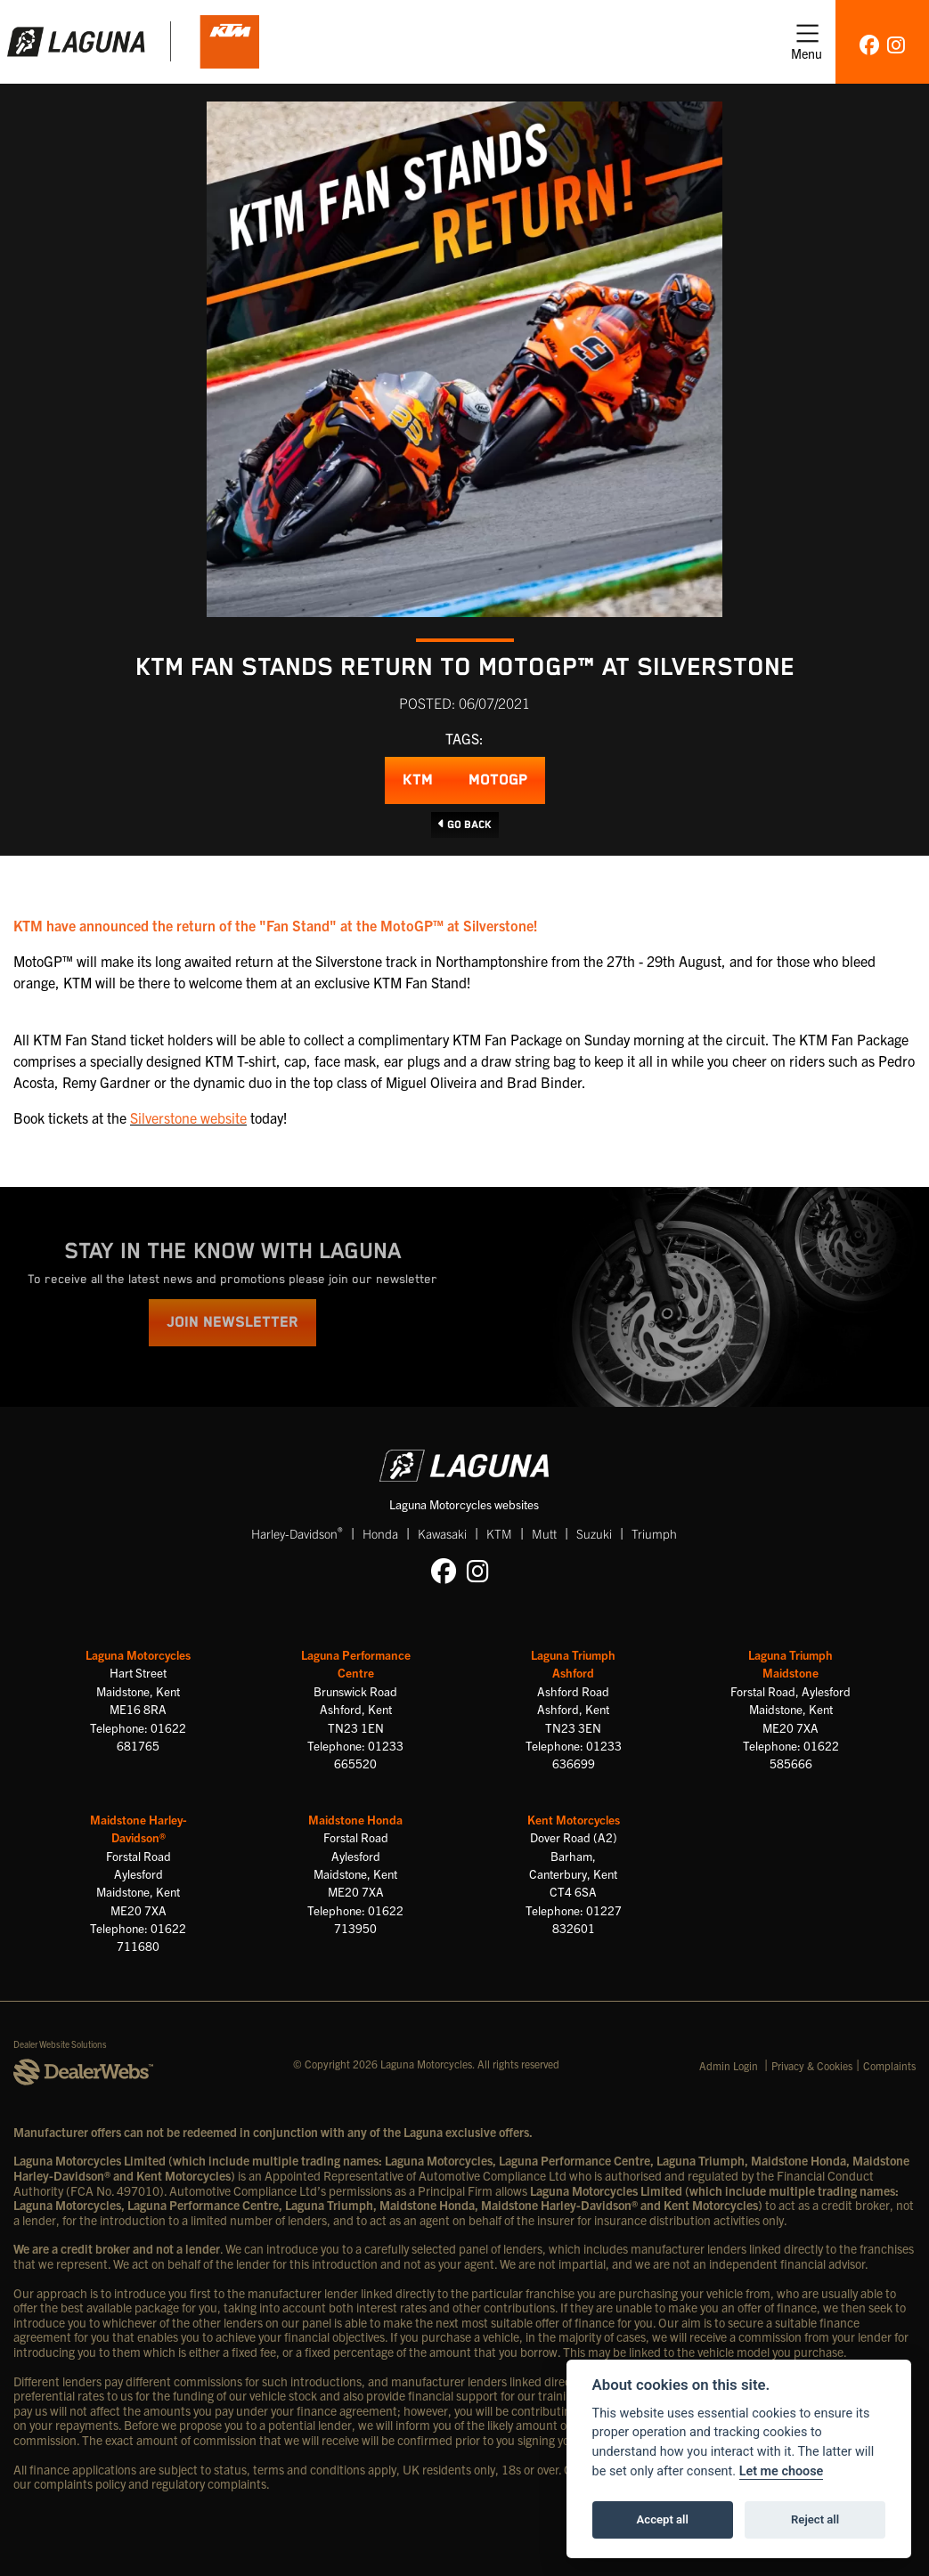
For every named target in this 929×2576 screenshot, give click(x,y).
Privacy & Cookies (811, 2065)
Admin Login (728, 2065)
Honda (380, 1533)
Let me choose (781, 2471)
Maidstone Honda (355, 1819)
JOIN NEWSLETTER (232, 1322)
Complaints (889, 2065)
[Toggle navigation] (806, 42)
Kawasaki (442, 1533)
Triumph (654, 1533)
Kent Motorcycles (573, 1819)
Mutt (544, 1533)
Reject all (815, 2519)
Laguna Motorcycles (138, 1654)
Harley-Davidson (297, 1532)
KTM (418, 780)
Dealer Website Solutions (60, 2044)
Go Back (465, 824)
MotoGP (498, 780)
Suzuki (594, 1533)
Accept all (663, 2519)
